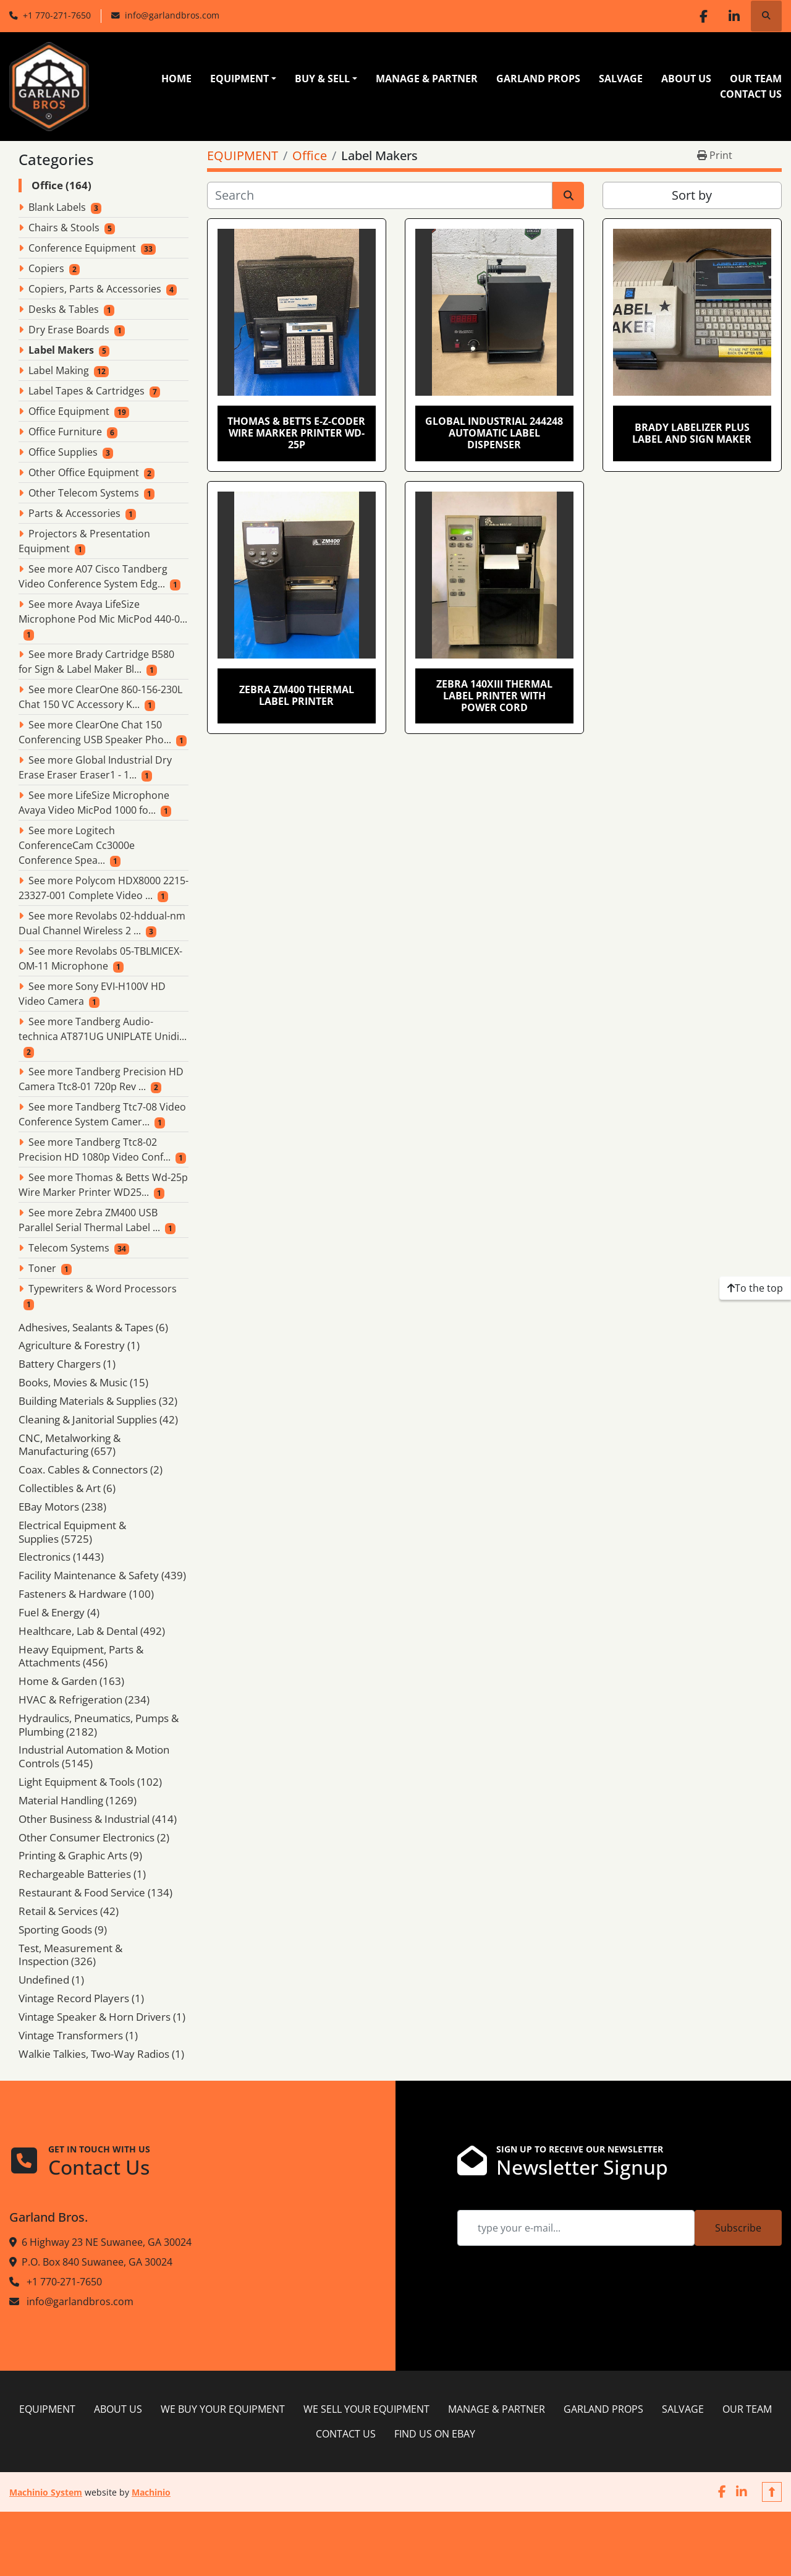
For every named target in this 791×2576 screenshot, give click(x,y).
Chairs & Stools (63, 227)
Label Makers (61, 350)
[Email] (576, 2228)
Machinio (151, 2492)
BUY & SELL (322, 78)
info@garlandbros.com (172, 15)
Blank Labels (57, 207)
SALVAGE (621, 78)
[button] (243, 78)
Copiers (46, 268)
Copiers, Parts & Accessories (94, 289)
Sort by (692, 195)
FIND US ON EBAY (434, 2434)
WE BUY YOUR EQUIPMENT (223, 2409)
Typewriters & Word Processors (102, 1288)
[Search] (379, 195)
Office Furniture (65, 431)
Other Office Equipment (83, 472)
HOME (176, 78)
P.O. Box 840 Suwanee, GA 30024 (97, 2262)
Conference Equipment (82, 248)
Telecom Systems (68, 1248)
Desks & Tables (63, 309)
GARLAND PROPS (538, 78)
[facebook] (702, 16)
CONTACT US (751, 94)
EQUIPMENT (239, 78)
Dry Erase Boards (68, 329)
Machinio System (45, 2492)
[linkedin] (734, 16)
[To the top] (755, 1288)
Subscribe (738, 2228)
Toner (42, 1268)
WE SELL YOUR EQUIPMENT (366, 2409)
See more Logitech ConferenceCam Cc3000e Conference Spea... (77, 845)
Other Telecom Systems (83, 493)
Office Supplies (63, 452)
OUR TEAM (756, 78)
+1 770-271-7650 (57, 15)
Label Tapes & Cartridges (86, 391)
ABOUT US (686, 78)
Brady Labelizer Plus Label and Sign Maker (691, 433)
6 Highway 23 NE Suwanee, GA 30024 (107, 2242)
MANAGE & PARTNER (427, 78)
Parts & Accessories (74, 513)
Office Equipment (68, 411)
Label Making (58, 370)
